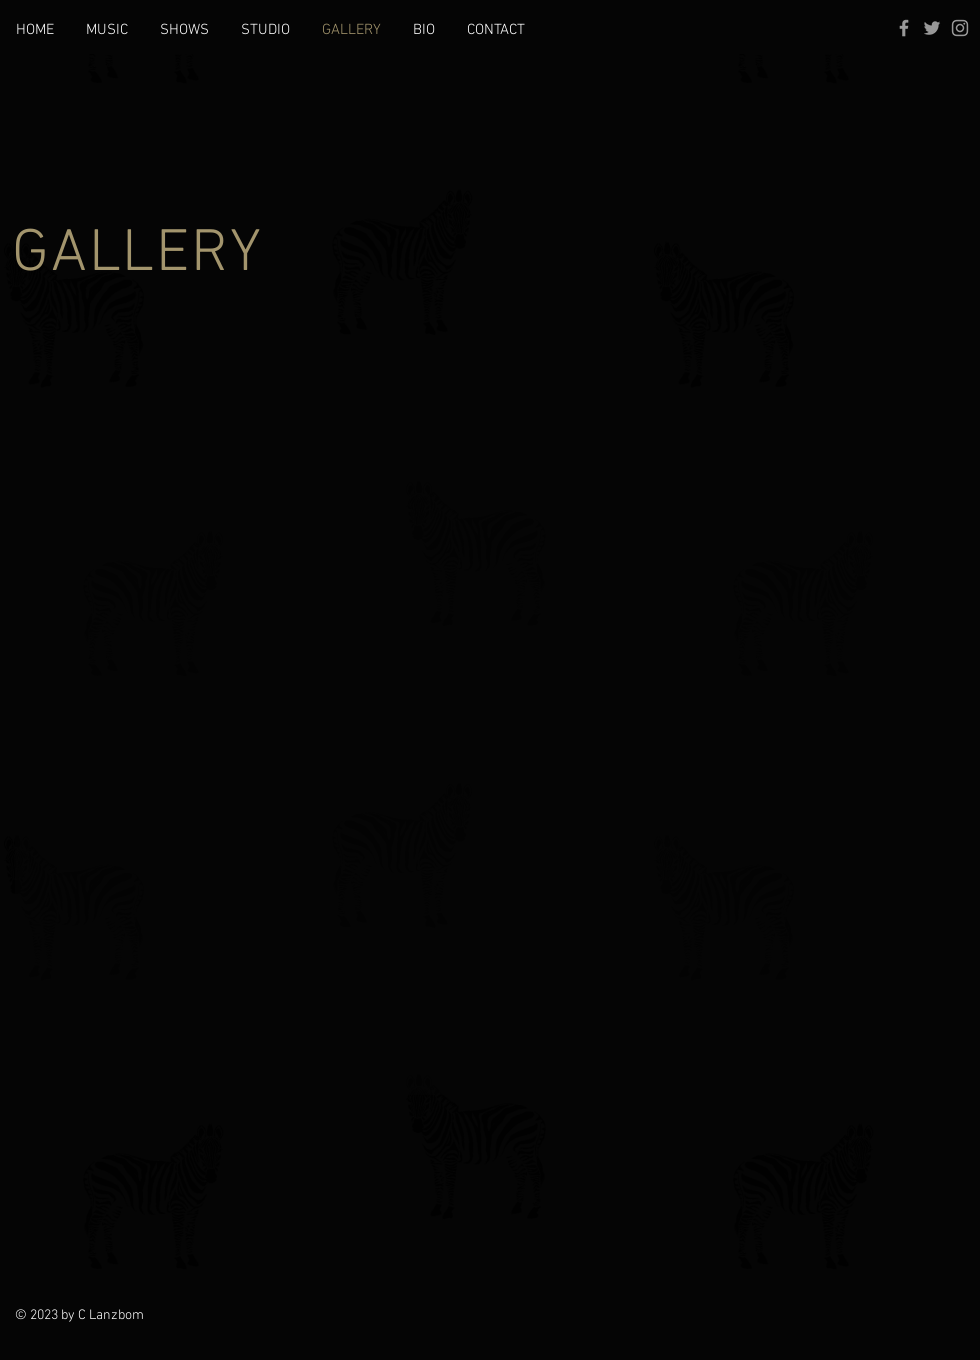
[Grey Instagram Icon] (960, 28)
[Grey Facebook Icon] (904, 28)
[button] (107, 30)
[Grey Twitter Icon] (932, 28)
